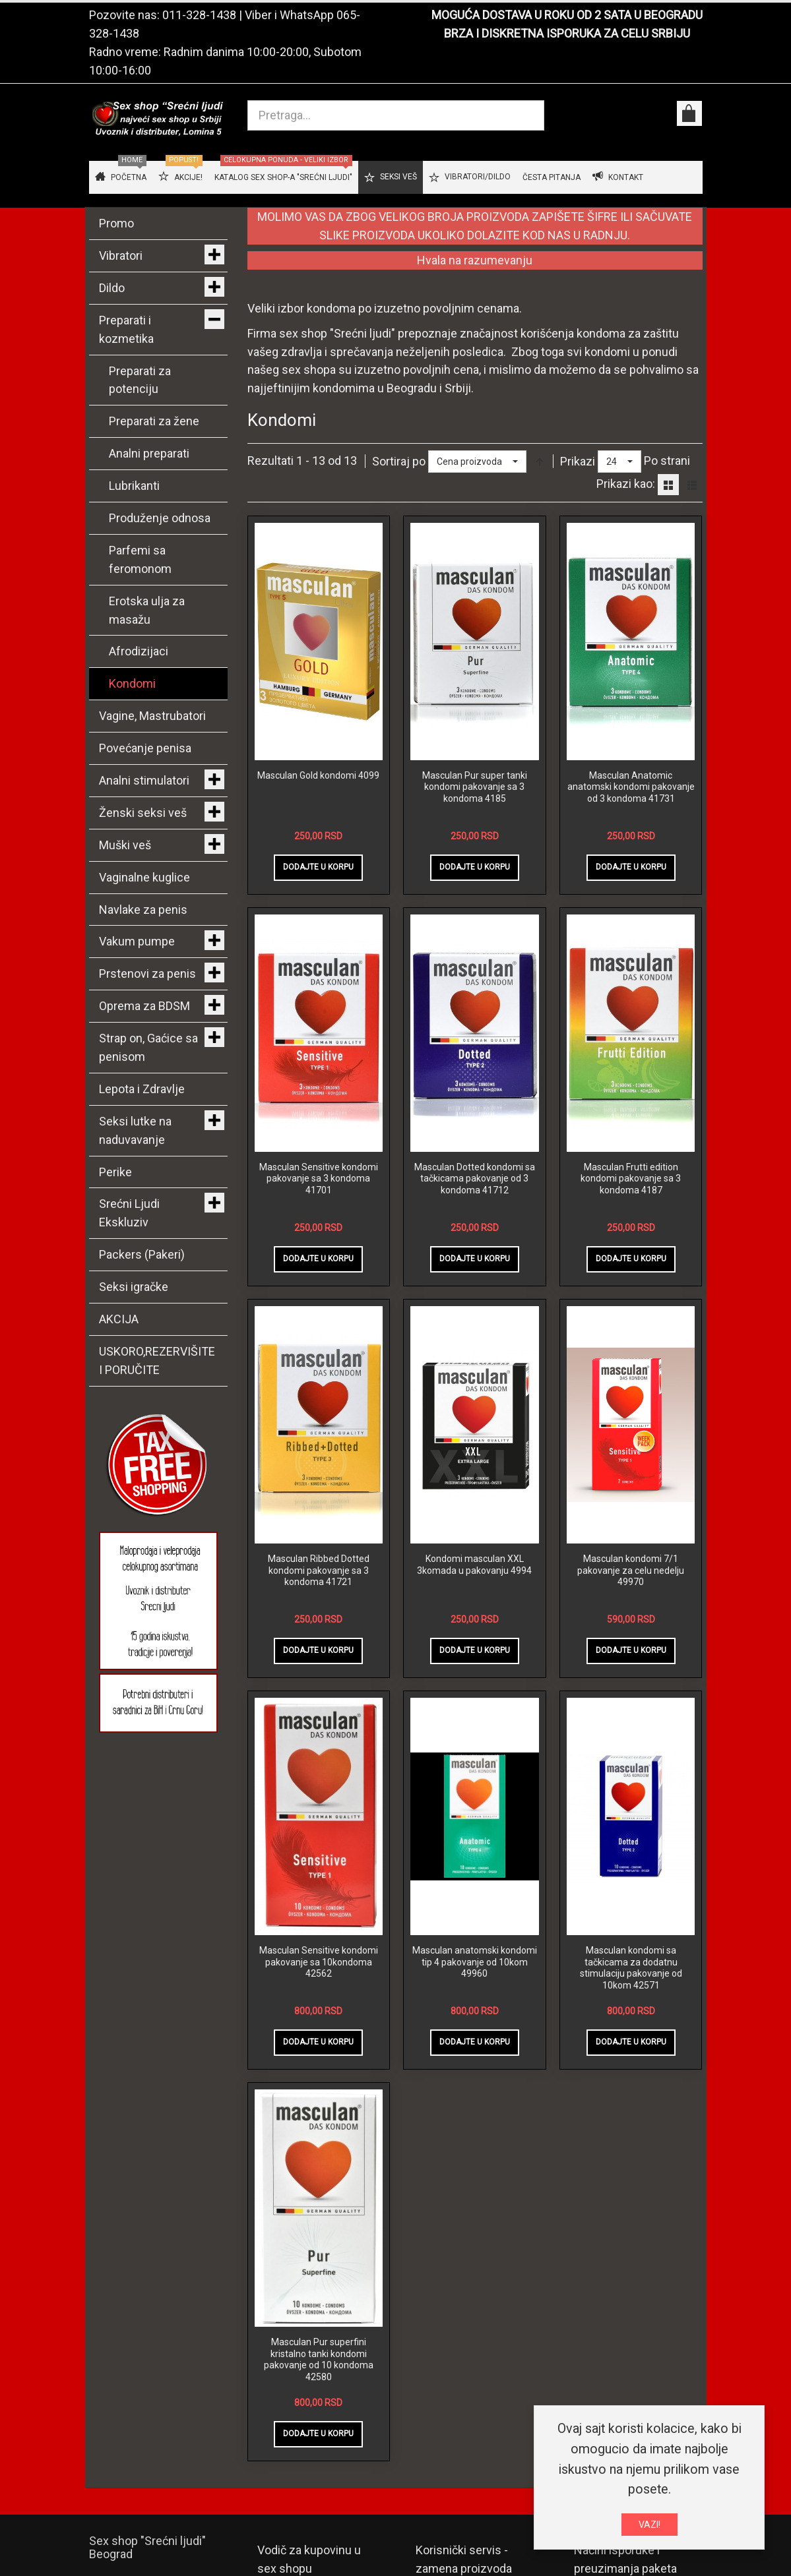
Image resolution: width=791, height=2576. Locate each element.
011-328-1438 (199, 15)
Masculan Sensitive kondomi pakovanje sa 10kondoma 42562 (318, 1962)
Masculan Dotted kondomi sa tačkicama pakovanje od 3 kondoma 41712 (474, 1178)
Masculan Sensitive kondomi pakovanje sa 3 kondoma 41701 (318, 1178)
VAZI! (649, 2524)
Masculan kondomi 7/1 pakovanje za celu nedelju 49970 (630, 1570)
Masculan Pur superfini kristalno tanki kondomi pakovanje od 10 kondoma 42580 (318, 2359)
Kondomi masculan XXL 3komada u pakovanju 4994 (474, 1564)
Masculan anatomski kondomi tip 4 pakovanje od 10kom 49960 (474, 1962)
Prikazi (577, 461)
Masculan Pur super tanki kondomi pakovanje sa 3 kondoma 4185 (474, 787)
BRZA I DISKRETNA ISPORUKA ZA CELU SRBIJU (567, 33)
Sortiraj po (399, 461)
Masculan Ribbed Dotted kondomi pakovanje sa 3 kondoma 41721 (318, 1570)
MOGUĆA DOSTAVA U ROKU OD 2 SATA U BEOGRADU (567, 15)
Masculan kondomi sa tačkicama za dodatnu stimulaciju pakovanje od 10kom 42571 (631, 1968)
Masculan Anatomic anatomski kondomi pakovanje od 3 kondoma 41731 (631, 787)
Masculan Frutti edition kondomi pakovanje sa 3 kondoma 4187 (631, 1178)
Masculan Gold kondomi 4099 (318, 775)
